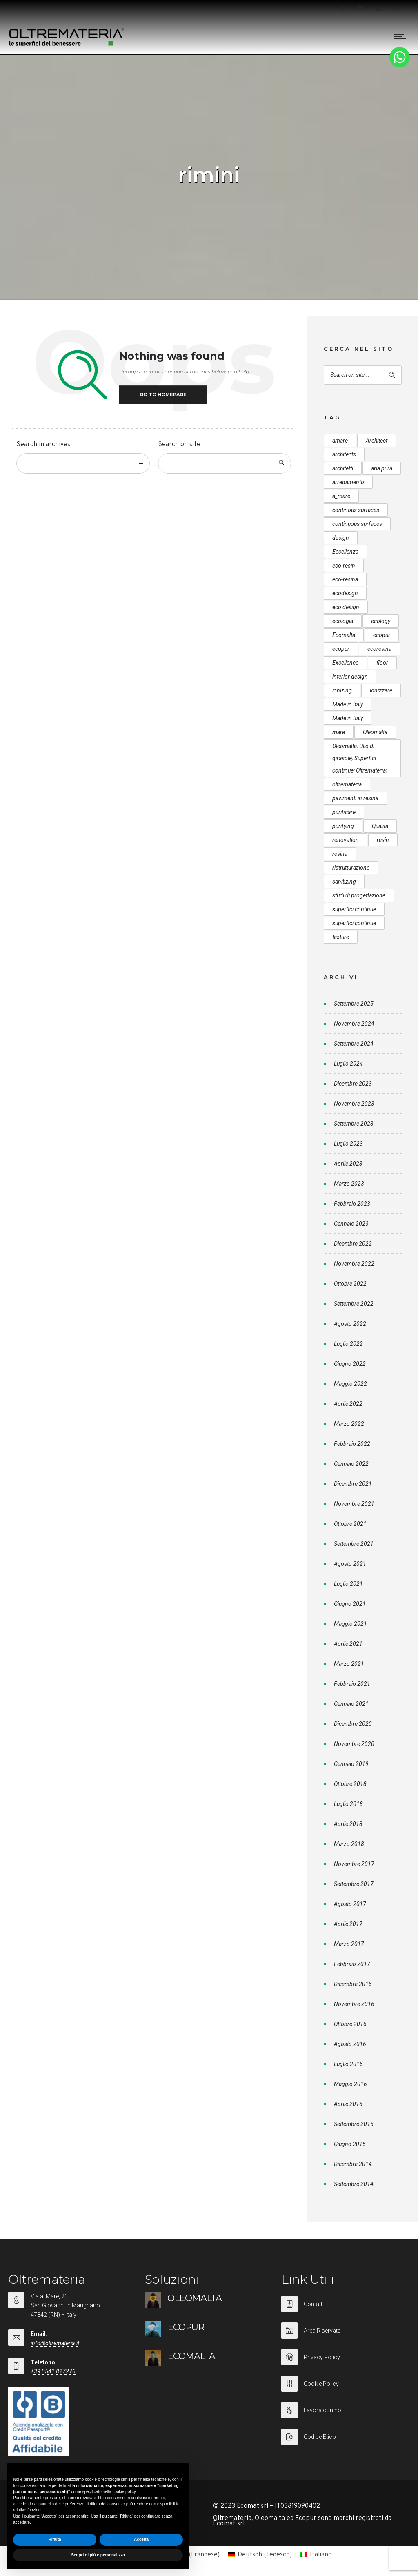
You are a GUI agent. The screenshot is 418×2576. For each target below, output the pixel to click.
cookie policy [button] (124, 2491)
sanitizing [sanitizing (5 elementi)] (344, 881)
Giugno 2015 (350, 2144)
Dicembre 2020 (353, 1724)
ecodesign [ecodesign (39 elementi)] (345, 593)
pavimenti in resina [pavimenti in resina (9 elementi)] (355, 798)
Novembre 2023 (354, 1103)
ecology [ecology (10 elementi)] (380, 621)
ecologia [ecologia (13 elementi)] (342, 621)
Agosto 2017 (350, 1904)
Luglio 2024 (348, 1063)
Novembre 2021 (354, 1504)
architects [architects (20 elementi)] (344, 454)
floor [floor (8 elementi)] (382, 662)
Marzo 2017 (349, 1944)
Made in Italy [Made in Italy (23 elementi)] (347, 718)
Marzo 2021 (349, 1664)
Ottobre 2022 (350, 1283)
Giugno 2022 (350, 1363)
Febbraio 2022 (352, 1444)
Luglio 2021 (348, 1584)
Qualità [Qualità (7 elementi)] (380, 826)
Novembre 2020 (354, 1744)
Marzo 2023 (349, 1183)
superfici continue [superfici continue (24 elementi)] (354, 909)
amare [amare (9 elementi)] (340, 440)
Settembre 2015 (354, 2124)
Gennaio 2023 (351, 1223)
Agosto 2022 (350, 1323)
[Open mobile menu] (402, 36)
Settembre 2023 (354, 1123)
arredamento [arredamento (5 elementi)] (348, 482)
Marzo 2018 (349, 1844)
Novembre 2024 (354, 1023)
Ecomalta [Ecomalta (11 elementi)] (343, 635)
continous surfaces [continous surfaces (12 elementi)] (355, 510)
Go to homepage (163, 394)
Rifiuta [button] (54, 2539)
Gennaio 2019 (351, 1764)
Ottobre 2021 (350, 1524)
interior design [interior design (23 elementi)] (350, 676)
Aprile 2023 (348, 1163)
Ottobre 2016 (350, 2024)
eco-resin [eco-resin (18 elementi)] (343, 565)
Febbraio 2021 (352, 1684)
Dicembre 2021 (353, 1484)
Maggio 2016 (350, 2084)
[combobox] (83, 463)
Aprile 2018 (348, 1824)
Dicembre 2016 (353, 1984)
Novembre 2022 (354, 1263)
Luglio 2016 (348, 2064)
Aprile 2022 (348, 1403)
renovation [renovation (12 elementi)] (345, 840)
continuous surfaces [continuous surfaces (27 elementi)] (357, 524)
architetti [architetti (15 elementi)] (342, 468)
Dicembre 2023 (353, 1083)
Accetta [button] (141, 2539)
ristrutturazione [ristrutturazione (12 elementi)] (350, 867)
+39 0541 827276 (53, 2371)
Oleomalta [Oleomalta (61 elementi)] (375, 732)
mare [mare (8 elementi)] (338, 732)
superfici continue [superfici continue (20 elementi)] (354, 923)
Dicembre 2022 (353, 1243)
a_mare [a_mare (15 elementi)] (341, 496)
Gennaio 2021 (351, 1704)
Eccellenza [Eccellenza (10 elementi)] (345, 551)
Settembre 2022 (354, 1303)
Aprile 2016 (348, 2104)
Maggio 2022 (350, 1383)
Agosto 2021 (350, 1564)
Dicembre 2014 (353, 2164)
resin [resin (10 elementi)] (383, 840)
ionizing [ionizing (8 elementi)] (342, 690)
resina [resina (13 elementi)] (339, 854)
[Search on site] (224, 463)
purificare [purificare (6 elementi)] (344, 812)
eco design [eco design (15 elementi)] (345, 607)
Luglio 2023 (348, 1143)
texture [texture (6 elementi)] (340, 937)
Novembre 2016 (354, 2004)
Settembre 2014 (354, 2184)
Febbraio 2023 (352, 1203)
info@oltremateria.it (55, 2343)
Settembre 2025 (354, 1003)
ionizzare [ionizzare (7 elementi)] (381, 690)
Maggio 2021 (350, 1624)
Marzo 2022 (349, 1423)
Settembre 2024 (354, 1043)
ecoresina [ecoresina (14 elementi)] (379, 649)
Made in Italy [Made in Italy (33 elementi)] (347, 704)
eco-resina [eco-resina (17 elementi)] (345, 579)
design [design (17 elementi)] (340, 537)
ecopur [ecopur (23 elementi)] (340, 649)
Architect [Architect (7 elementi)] (376, 440)
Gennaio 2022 (351, 1464)
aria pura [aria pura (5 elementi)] (381, 468)
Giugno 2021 (350, 1604)
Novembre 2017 (354, 1864)
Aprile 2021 (348, 1644)
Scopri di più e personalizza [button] (98, 2555)
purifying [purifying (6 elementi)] (343, 826)
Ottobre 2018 (350, 1784)
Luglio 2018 (348, 1804)
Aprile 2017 (348, 1924)
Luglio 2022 (348, 1343)
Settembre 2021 (354, 1544)
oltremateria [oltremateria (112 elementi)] (347, 784)
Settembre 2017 (354, 1884)
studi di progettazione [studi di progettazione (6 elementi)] (358, 895)
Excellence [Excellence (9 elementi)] (345, 662)
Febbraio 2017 (352, 1964)
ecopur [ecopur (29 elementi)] (381, 635)
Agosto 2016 (350, 2044)
